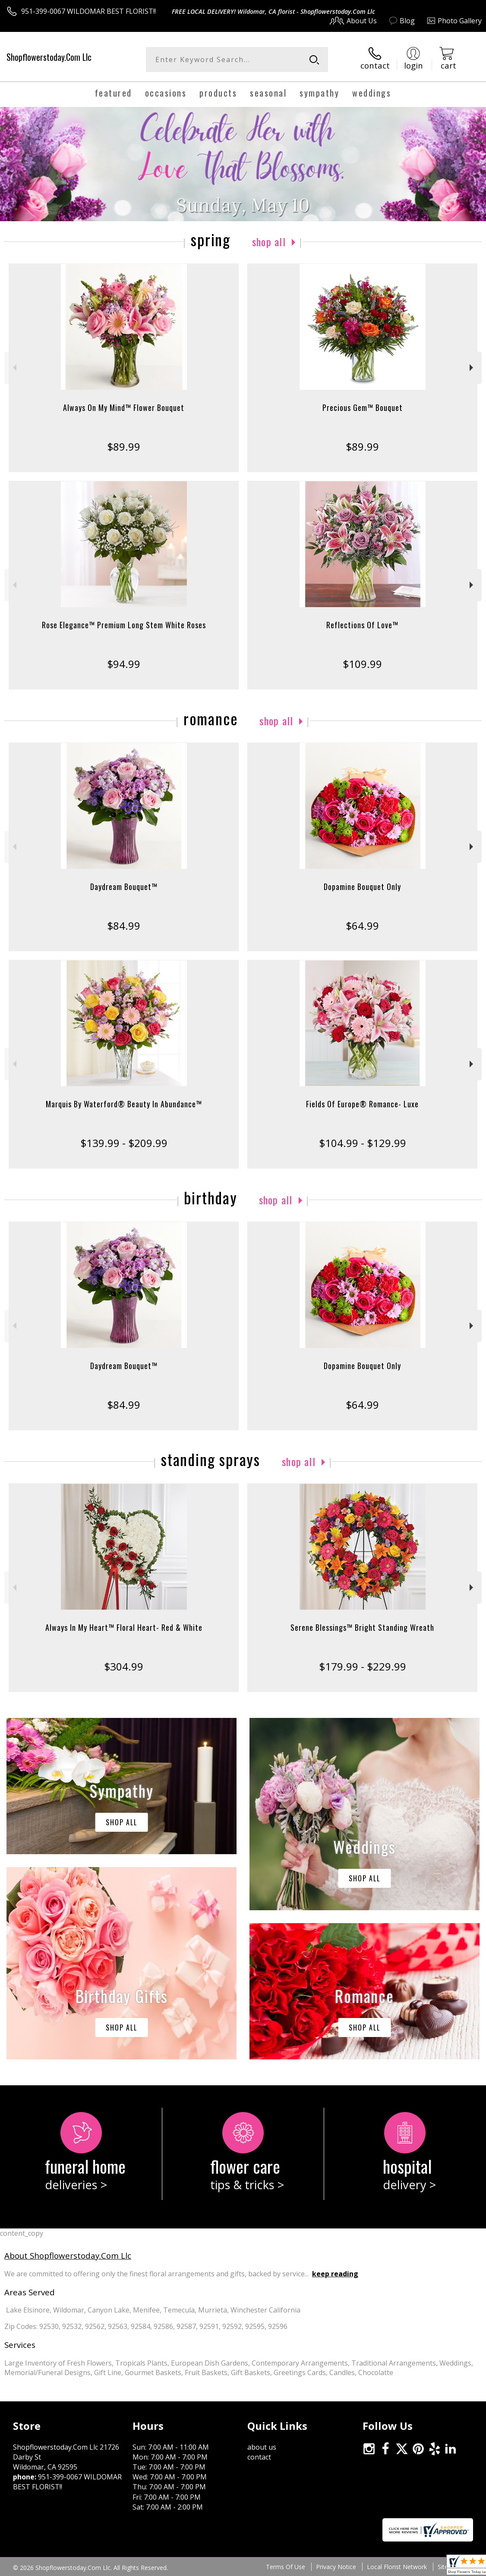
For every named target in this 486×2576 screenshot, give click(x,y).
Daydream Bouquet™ (124, 886)
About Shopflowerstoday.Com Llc (67, 2255)
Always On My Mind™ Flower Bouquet (123, 407)
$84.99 (123, 925)
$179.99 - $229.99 (362, 1666)
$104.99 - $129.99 (362, 1143)
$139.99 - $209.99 (123, 1143)
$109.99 (362, 664)
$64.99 (362, 925)
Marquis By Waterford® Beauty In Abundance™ (124, 1103)
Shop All (269, 241)
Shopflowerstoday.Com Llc (49, 56)
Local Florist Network (397, 2567)
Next (472, 367)
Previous (13, 367)
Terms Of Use (285, 2567)
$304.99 (123, 1666)
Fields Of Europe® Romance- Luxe (362, 1103)
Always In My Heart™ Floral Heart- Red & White (123, 1627)
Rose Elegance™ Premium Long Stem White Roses (124, 624)
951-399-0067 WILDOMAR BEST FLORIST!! (88, 11)
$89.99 (123, 446)
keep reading (335, 2273)
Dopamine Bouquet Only (362, 886)
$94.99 (123, 664)
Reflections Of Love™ (362, 624)
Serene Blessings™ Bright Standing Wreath (362, 1627)
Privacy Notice (336, 2567)
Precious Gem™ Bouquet (362, 407)
